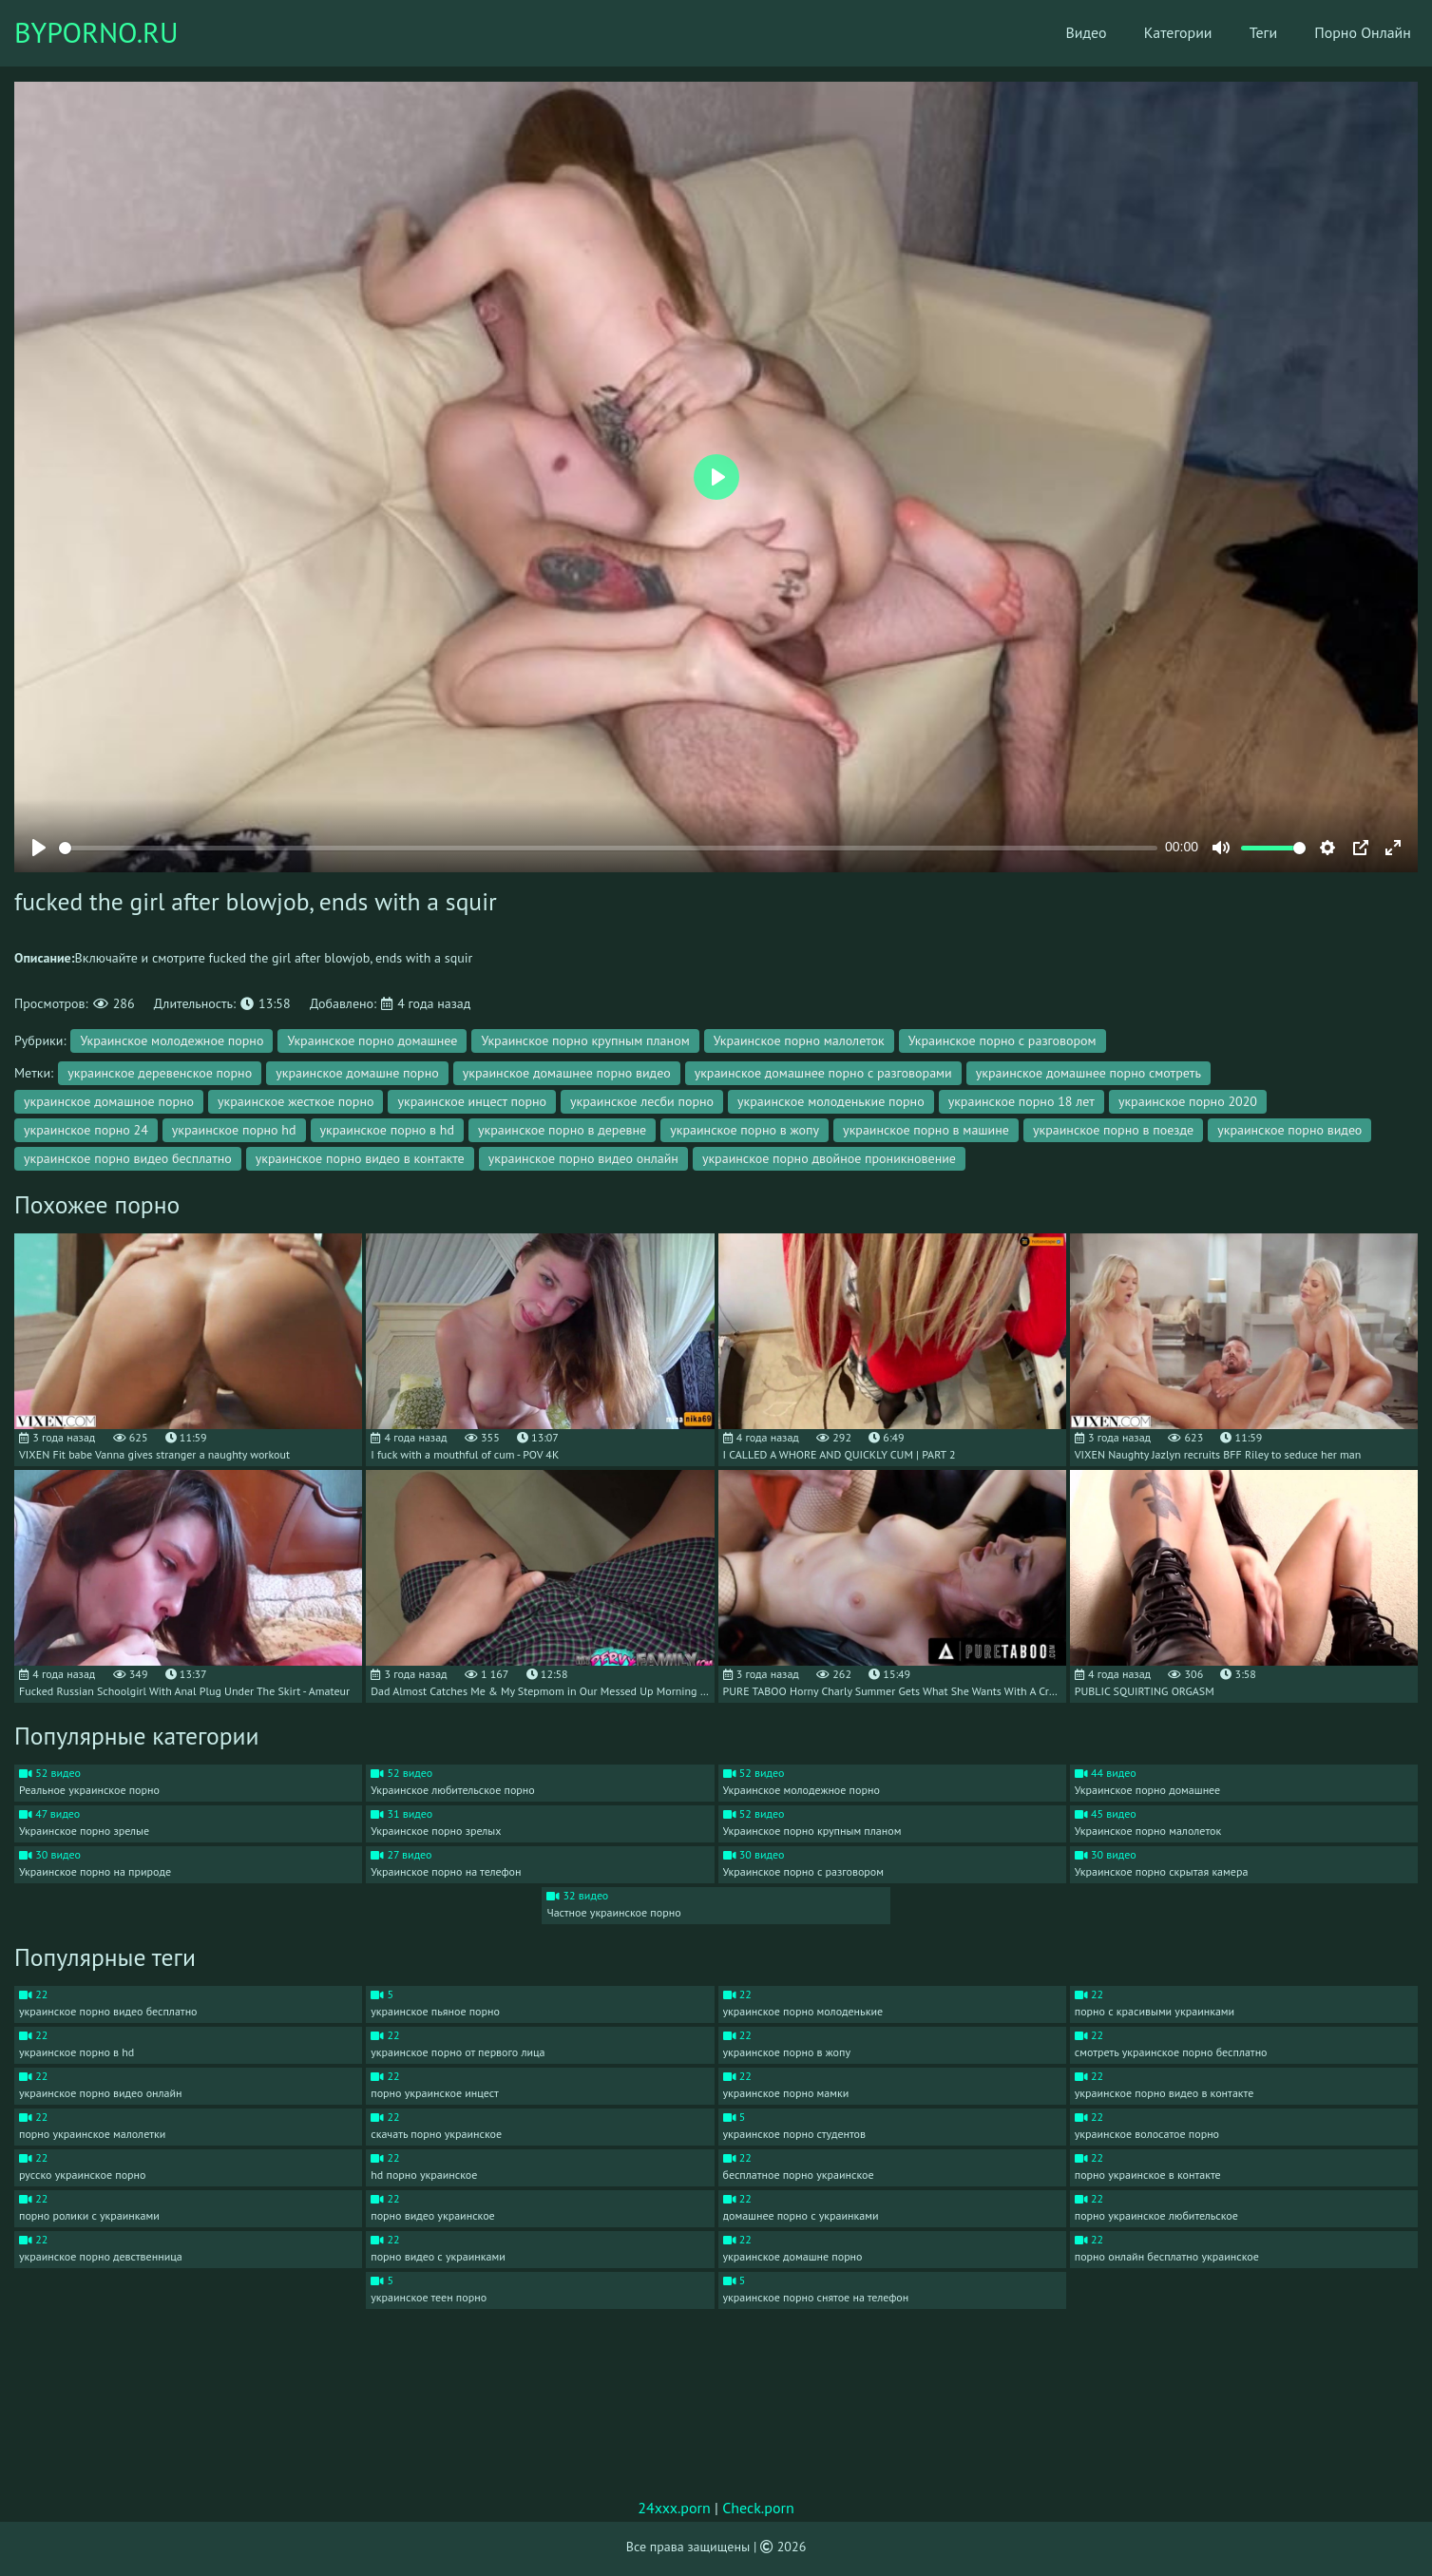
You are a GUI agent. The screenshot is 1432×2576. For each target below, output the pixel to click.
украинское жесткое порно (295, 1101)
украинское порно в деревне (562, 1129)
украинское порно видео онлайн (583, 1158)
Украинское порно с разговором (1002, 1040)
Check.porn (758, 2507)
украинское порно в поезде (1113, 1129)
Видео (1070, 33)
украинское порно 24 (86, 1129)
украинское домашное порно (109, 1101)
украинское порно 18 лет (1021, 1101)
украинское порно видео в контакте (360, 1158)
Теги (1249, 33)
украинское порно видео (1289, 1129)
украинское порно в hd (387, 1129)
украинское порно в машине (926, 1129)
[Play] (39, 847)
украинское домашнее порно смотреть (1088, 1072)
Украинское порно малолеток (799, 1040)
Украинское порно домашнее (372, 1040)
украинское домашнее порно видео (567, 1072)
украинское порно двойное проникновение (829, 1158)
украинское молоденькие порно (831, 1101)
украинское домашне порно (357, 1072)
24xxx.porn (674, 2507)
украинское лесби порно (642, 1101)
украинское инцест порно (471, 1101)
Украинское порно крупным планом (585, 1040)
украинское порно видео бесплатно (128, 1158)
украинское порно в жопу (744, 1129)
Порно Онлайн (1350, 33)
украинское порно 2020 (1187, 1101)
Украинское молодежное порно (171, 1040)
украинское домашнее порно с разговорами (823, 1072)
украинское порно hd (234, 1129)
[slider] (608, 848)
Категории (1163, 33)
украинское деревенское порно (159, 1072)
